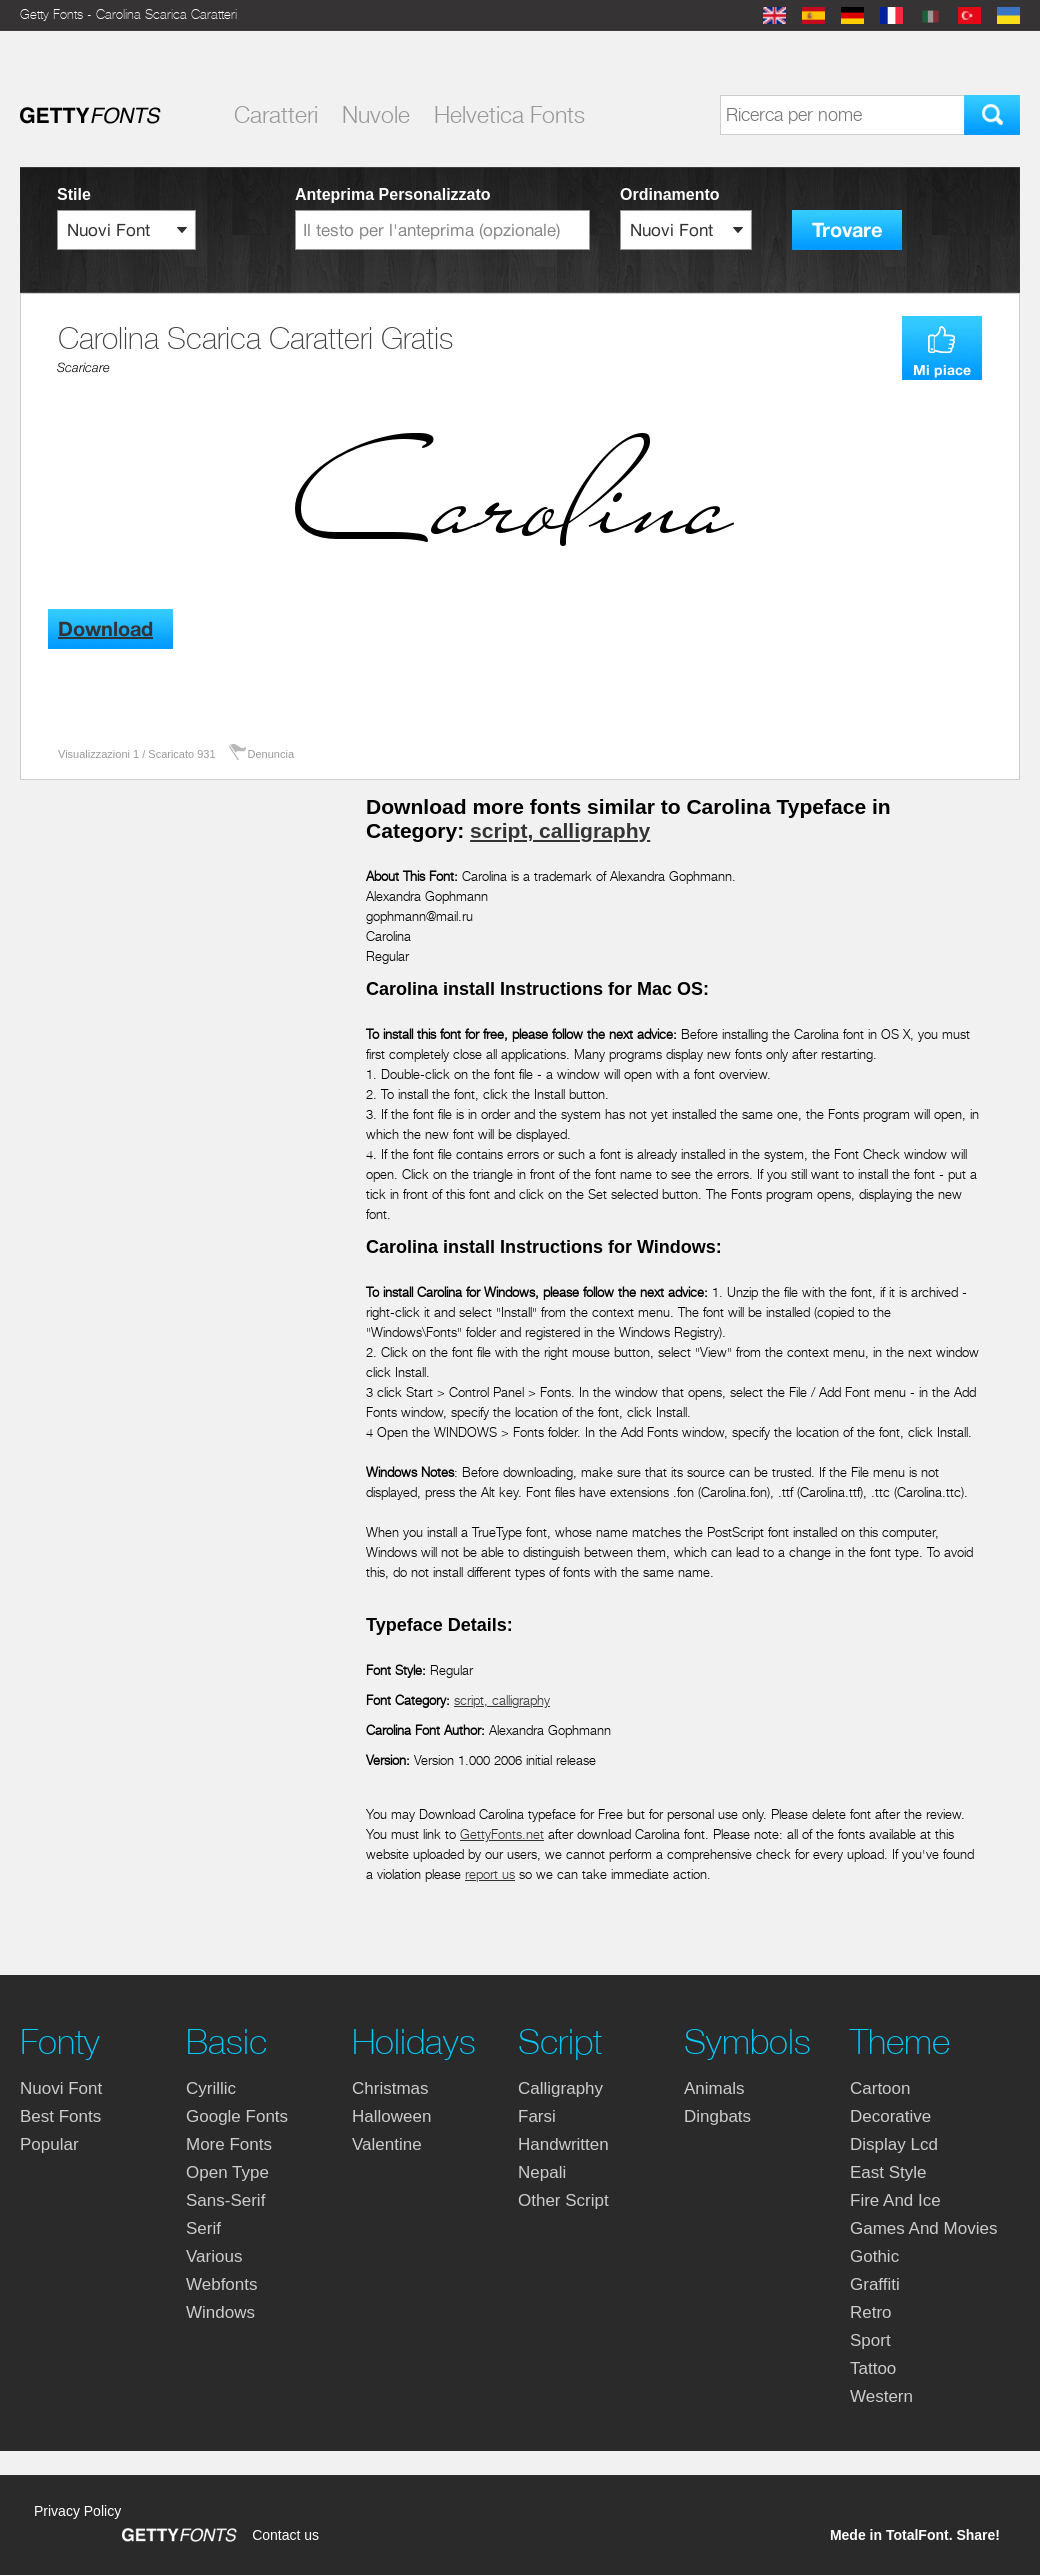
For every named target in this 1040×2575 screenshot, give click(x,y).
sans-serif (225, 2200)
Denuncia (271, 754)
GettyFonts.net (502, 1834)
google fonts (237, 2116)
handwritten (563, 2144)
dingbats (717, 2116)
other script (563, 2200)
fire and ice (895, 2200)
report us (490, 1874)
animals (714, 2088)
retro (871, 2312)
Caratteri (276, 115)
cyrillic (211, 2088)
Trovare (847, 230)
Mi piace (942, 370)
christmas (390, 2088)
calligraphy (560, 2088)
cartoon (880, 2088)
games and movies (923, 2228)
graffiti (875, 2284)
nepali (542, 2172)
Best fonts (60, 2116)
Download (105, 629)
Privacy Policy (77, 2511)
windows (220, 2312)
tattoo (873, 2368)
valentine (387, 2144)
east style (888, 2172)
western (881, 2396)
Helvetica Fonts (509, 115)
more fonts (229, 2144)
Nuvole (376, 115)
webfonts (222, 2284)
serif (203, 2228)
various (214, 2256)
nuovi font (61, 2088)
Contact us (285, 2535)
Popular (49, 2144)
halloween (391, 2116)
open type (227, 2172)
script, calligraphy (560, 830)
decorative (890, 2116)
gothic (874, 2256)
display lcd (894, 2144)
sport (870, 2340)
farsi (537, 2116)
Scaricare (83, 367)
